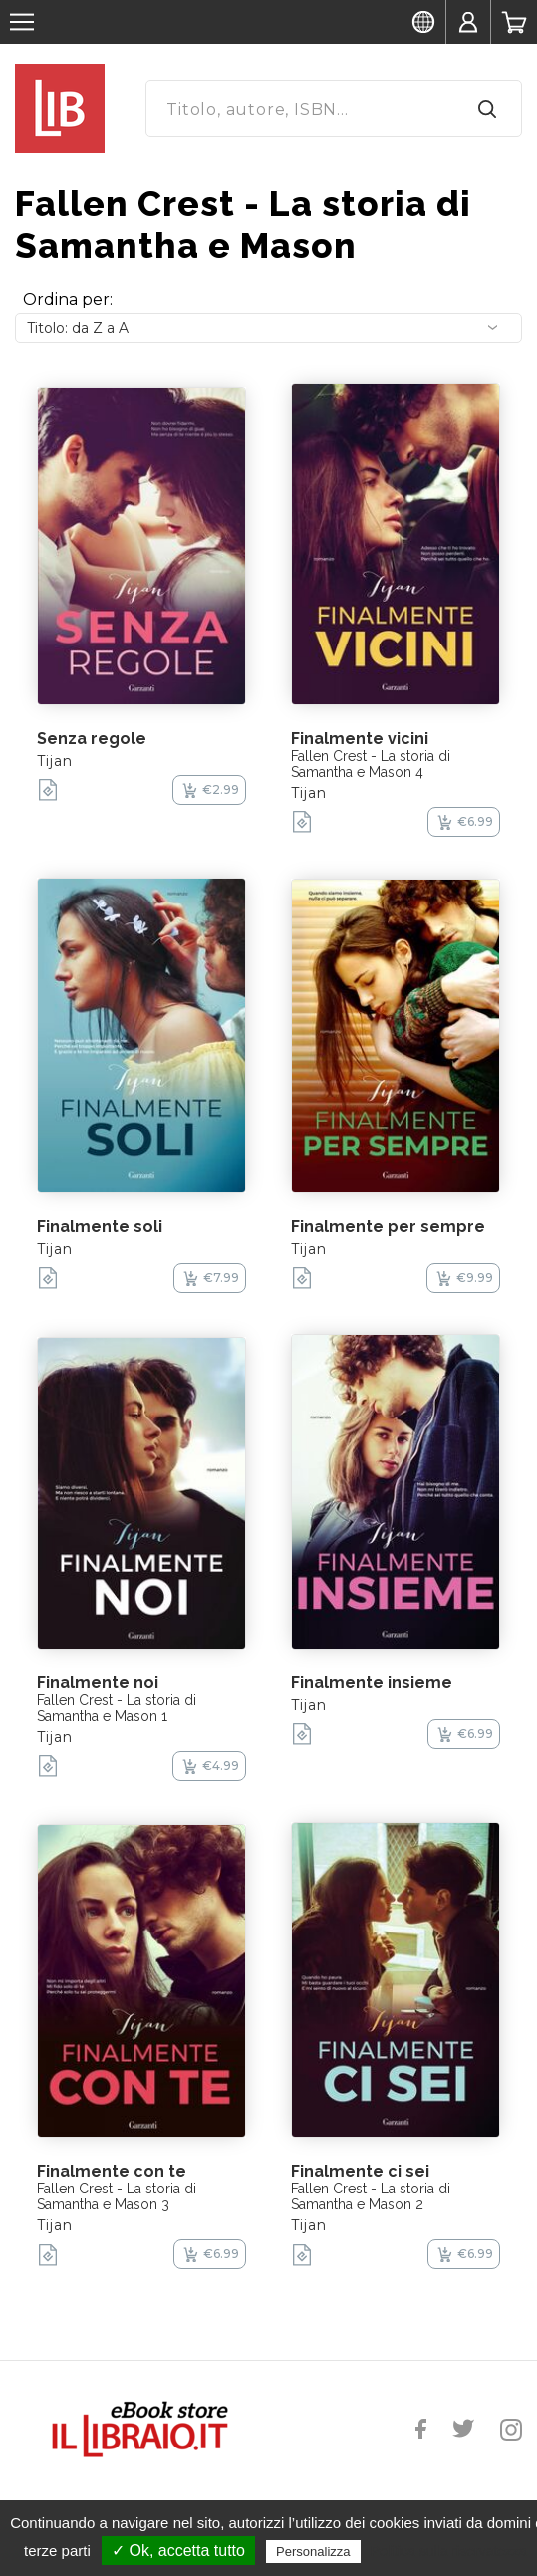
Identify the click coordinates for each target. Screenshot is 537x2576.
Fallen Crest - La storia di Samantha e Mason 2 (370, 2196)
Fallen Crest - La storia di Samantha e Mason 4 (370, 764)
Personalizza (313, 2551)
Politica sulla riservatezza (449, 2551)
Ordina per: (68, 299)
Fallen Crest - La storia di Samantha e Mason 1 (116, 1708)
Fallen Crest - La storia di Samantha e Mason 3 (116, 2196)
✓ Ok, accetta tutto (178, 2550)
